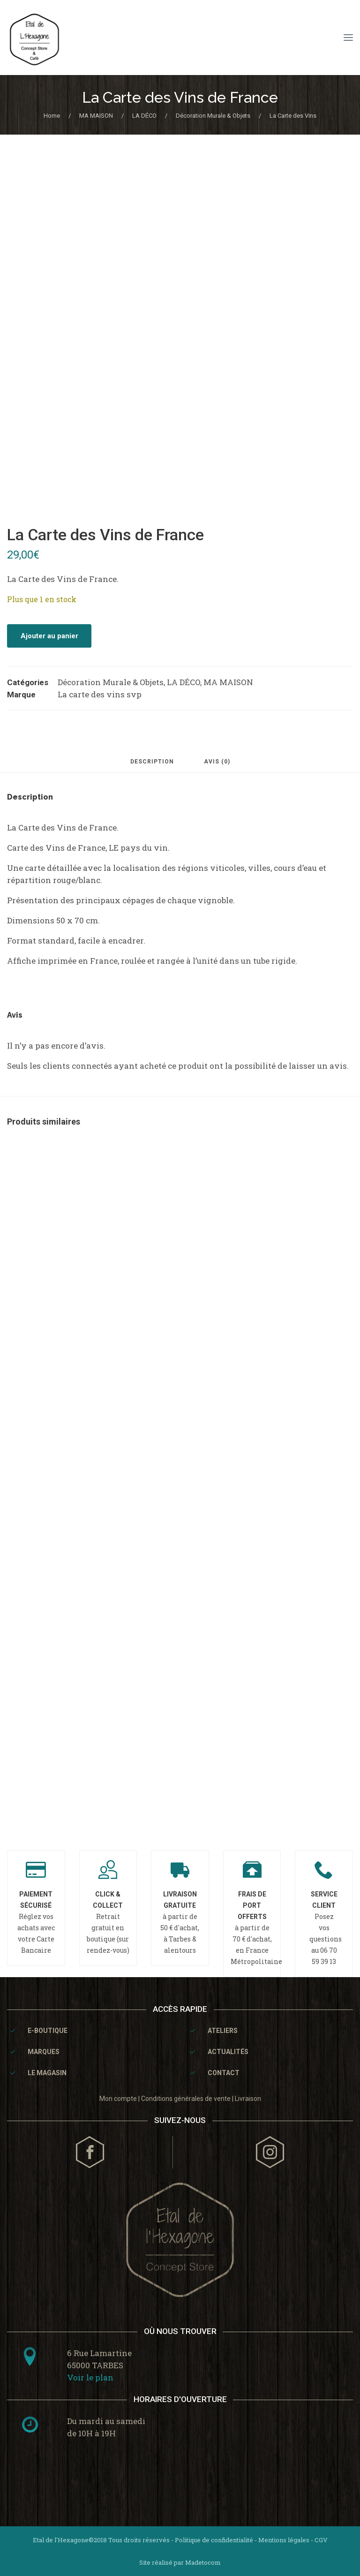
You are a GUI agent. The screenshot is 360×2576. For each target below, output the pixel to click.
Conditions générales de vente (186, 2098)
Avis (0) (217, 762)
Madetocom (203, 2562)
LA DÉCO (144, 115)
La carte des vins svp (100, 694)
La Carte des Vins (293, 115)
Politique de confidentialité (214, 2540)
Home (52, 115)
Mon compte (118, 2098)
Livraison (248, 2098)
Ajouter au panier (49, 636)
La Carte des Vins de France (180, 97)
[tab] (152, 766)
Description (152, 762)
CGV (321, 2540)
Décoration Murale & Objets (213, 115)
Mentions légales (283, 2540)
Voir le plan (90, 2377)
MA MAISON (96, 115)
